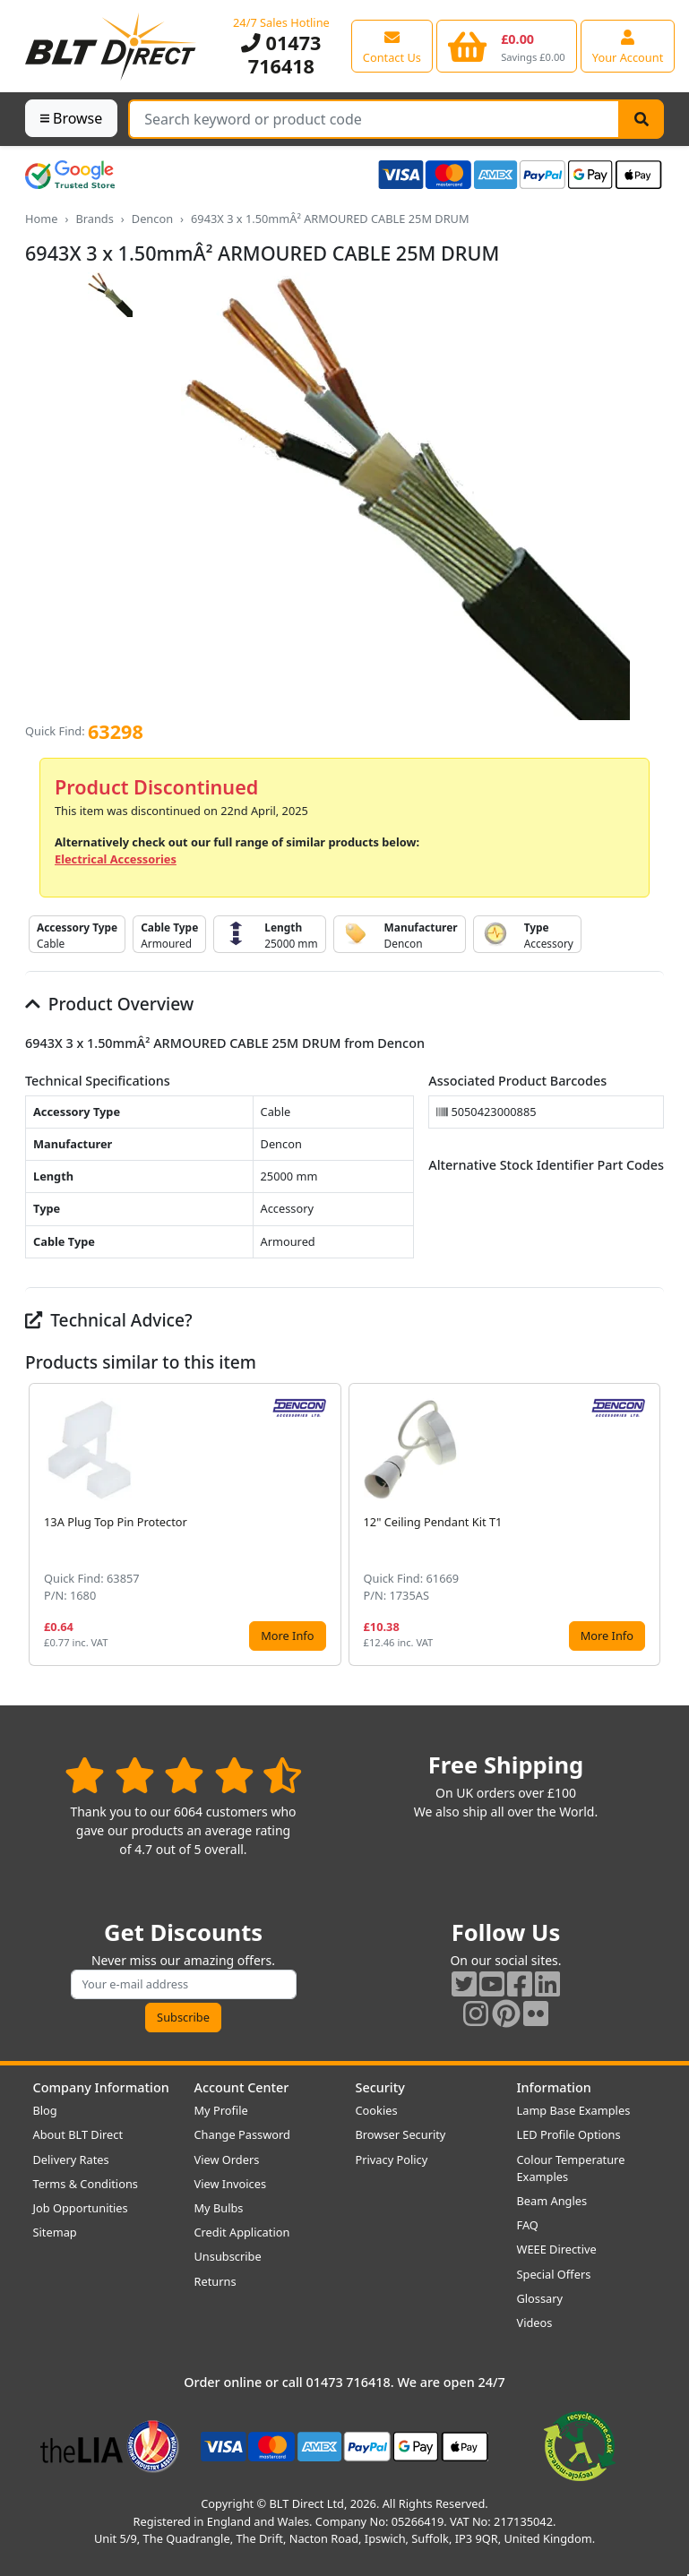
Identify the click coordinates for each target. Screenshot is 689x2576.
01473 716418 (281, 54)
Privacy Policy (392, 2159)
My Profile (221, 2110)
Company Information (101, 2087)
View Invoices (230, 2184)
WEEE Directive (557, 2249)
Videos (535, 2322)
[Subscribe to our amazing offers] (184, 1984)
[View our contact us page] (392, 46)
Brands (94, 218)
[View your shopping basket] (506, 46)
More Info (287, 1635)
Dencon (152, 218)
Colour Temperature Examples (571, 2168)
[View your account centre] (628, 46)
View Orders (227, 2159)
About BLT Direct (78, 2134)
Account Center (241, 2087)
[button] (649, 1524)
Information (554, 2087)
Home (41, 218)
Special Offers (554, 2274)
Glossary (540, 2298)
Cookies (377, 2110)
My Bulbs (219, 2208)
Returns (215, 2281)
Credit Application (242, 2232)
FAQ (527, 2225)
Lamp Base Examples (574, 2110)
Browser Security (401, 2134)
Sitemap (55, 2232)
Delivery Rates (71, 2159)
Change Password (242, 2134)
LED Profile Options (569, 2134)
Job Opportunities (80, 2208)
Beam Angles (552, 2201)
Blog (45, 2110)
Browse (71, 118)
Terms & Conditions (85, 2184)
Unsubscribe (228, 2256)
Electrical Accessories (116, 859)
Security (380, 2087)
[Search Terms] (374, 119)
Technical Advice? (109, 1320)
